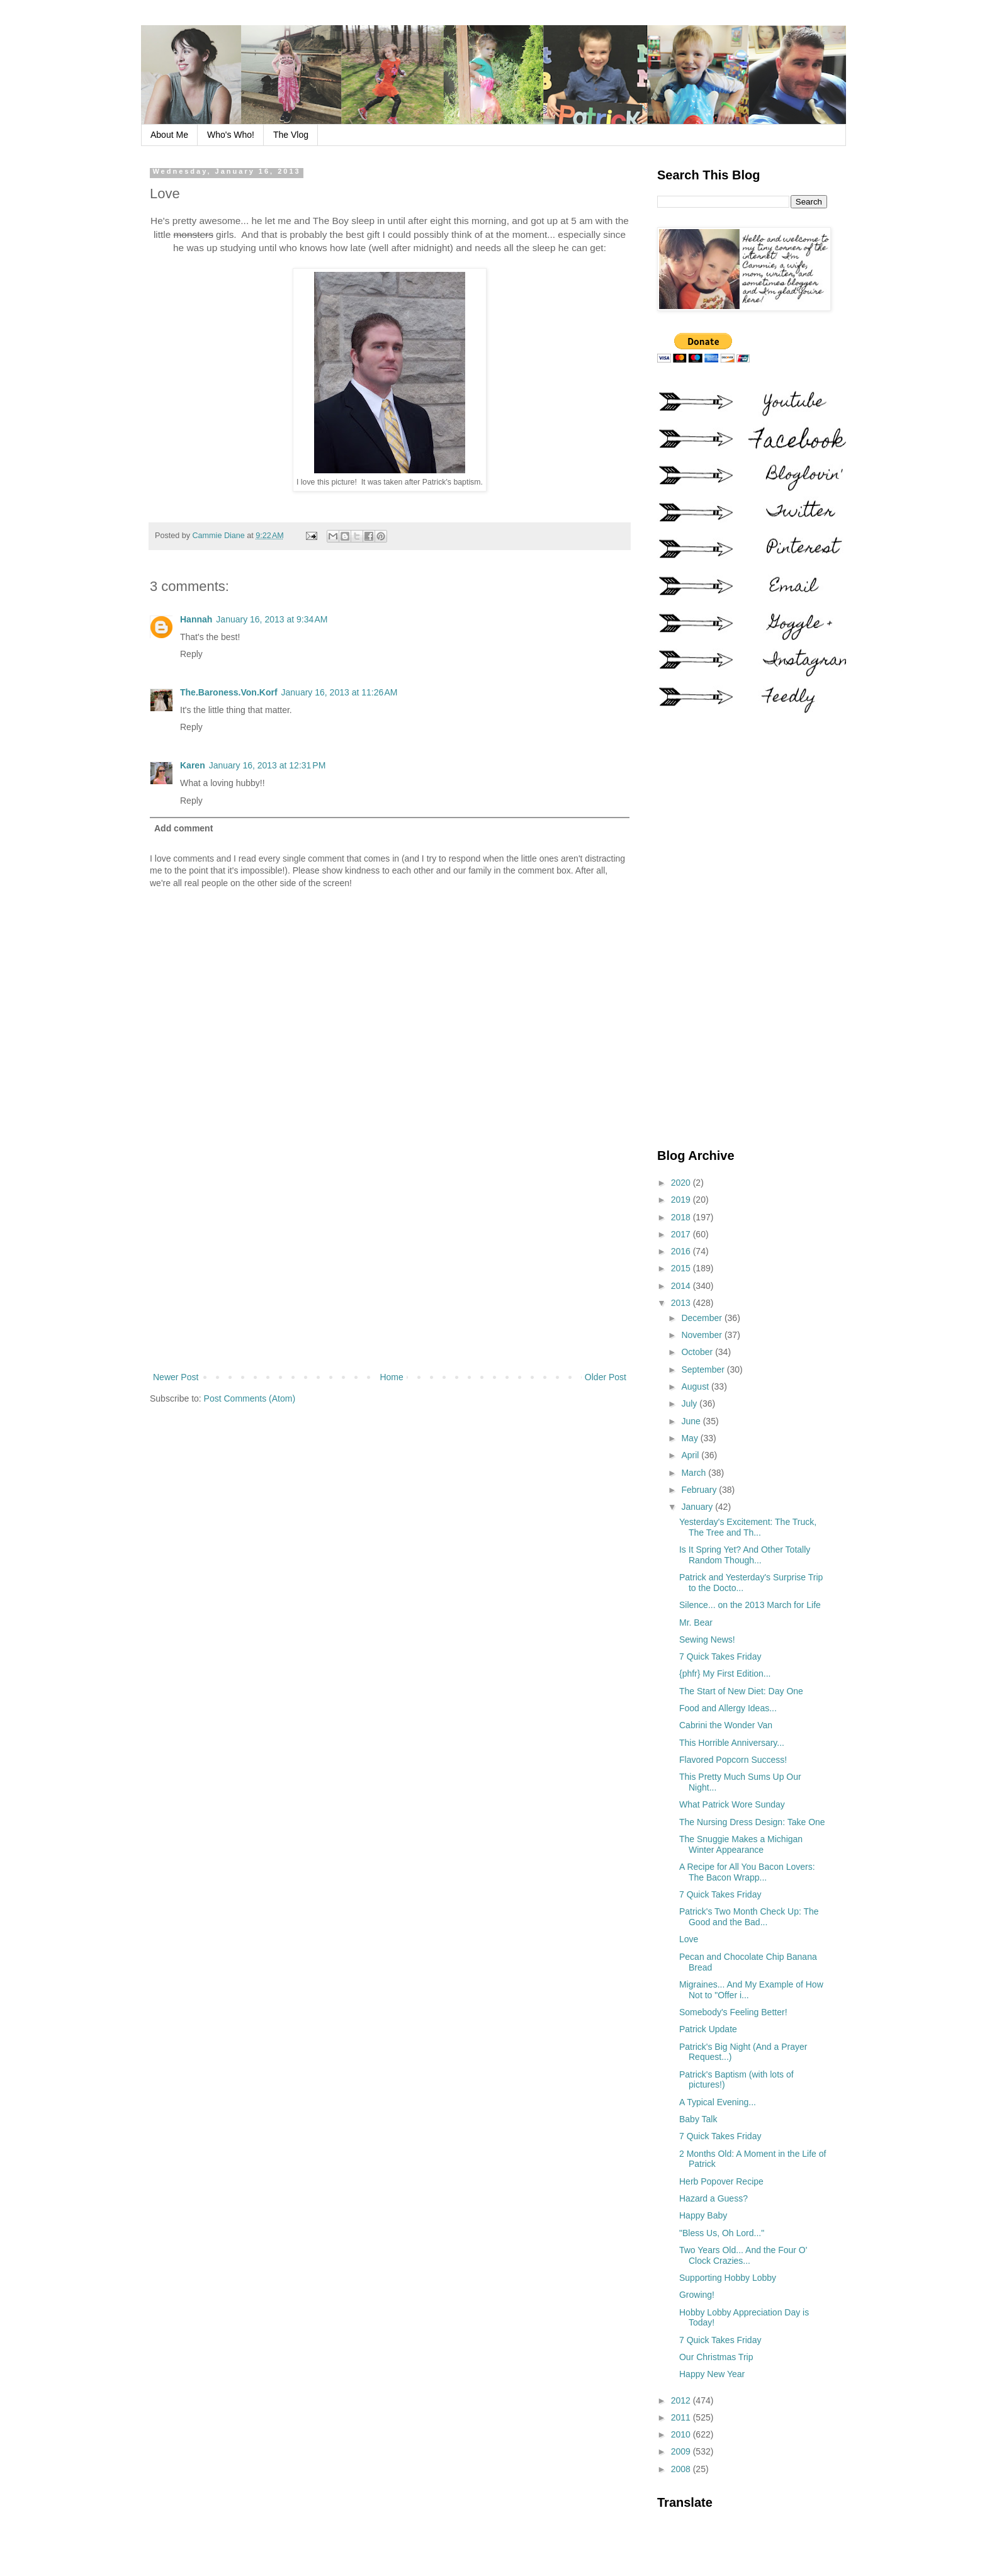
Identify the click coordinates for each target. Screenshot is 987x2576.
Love (688, 1939)
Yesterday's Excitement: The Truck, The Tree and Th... (747, 1527)
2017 (682, 1234)
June (691, 1421)
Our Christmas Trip (716, 2357)
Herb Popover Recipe (721, 2181)
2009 (682, 2451)
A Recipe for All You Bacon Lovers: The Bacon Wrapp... (747, 1872)
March (694, 1473)
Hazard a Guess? (713, 2198)
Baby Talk (698, 2119)
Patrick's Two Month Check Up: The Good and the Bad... (749, 1916)
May (690, 1438)
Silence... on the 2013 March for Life (750, 1605)
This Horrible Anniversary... (731, 1743)
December (702, 1318)
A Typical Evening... (717, 2102)
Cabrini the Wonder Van (725, 1725)
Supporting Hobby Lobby (727, 2278)
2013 (682, 1303)
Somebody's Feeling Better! (733, 2012)
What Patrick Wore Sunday (732, 1804)
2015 (682, 1268)
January (698, 1507)
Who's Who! (230, 135)
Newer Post (175, 1377)
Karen (192, 765)
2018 (682, 1217)
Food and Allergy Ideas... (728, 1708)
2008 (682, 2469)
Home (391, 1377)
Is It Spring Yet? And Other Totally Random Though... (744, 1554)
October (698, 1352)
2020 (682, 1183)
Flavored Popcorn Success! (733, 1760)
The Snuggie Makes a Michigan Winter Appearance (741, 1844)
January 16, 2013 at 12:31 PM (267, 765)
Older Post (605, 1377)
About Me (169, 135)
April (691, 1455)
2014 (682, 1286)
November (702, 1335)
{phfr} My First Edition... (725, 1673)
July (690, 1403)
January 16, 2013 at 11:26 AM (339, 692)
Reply (191, 654)
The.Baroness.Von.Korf (229, 692)
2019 (682, 1200)
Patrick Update (708, 2029)
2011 (682, 2417)
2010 (682, 2434)
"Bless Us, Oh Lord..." (721, 2233)
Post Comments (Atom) (249, 1398)
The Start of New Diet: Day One (741, 1691)
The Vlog (290, 135)
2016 (682, 1251)
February (700, 1490)
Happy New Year (712, 2374)
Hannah (196, 619)
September (703, 1369)
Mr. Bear (696, 1622)
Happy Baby (703, 2215)
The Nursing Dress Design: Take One (752, 1822)
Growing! (696, 2295)
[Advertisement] (389, 1266)
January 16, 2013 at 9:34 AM (271, 619)
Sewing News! (707, 1639)
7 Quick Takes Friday (720, 1656)
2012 (682, 2400)
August (696, 1386)
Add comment (183, 828)
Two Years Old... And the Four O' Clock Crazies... (743, 2255)
